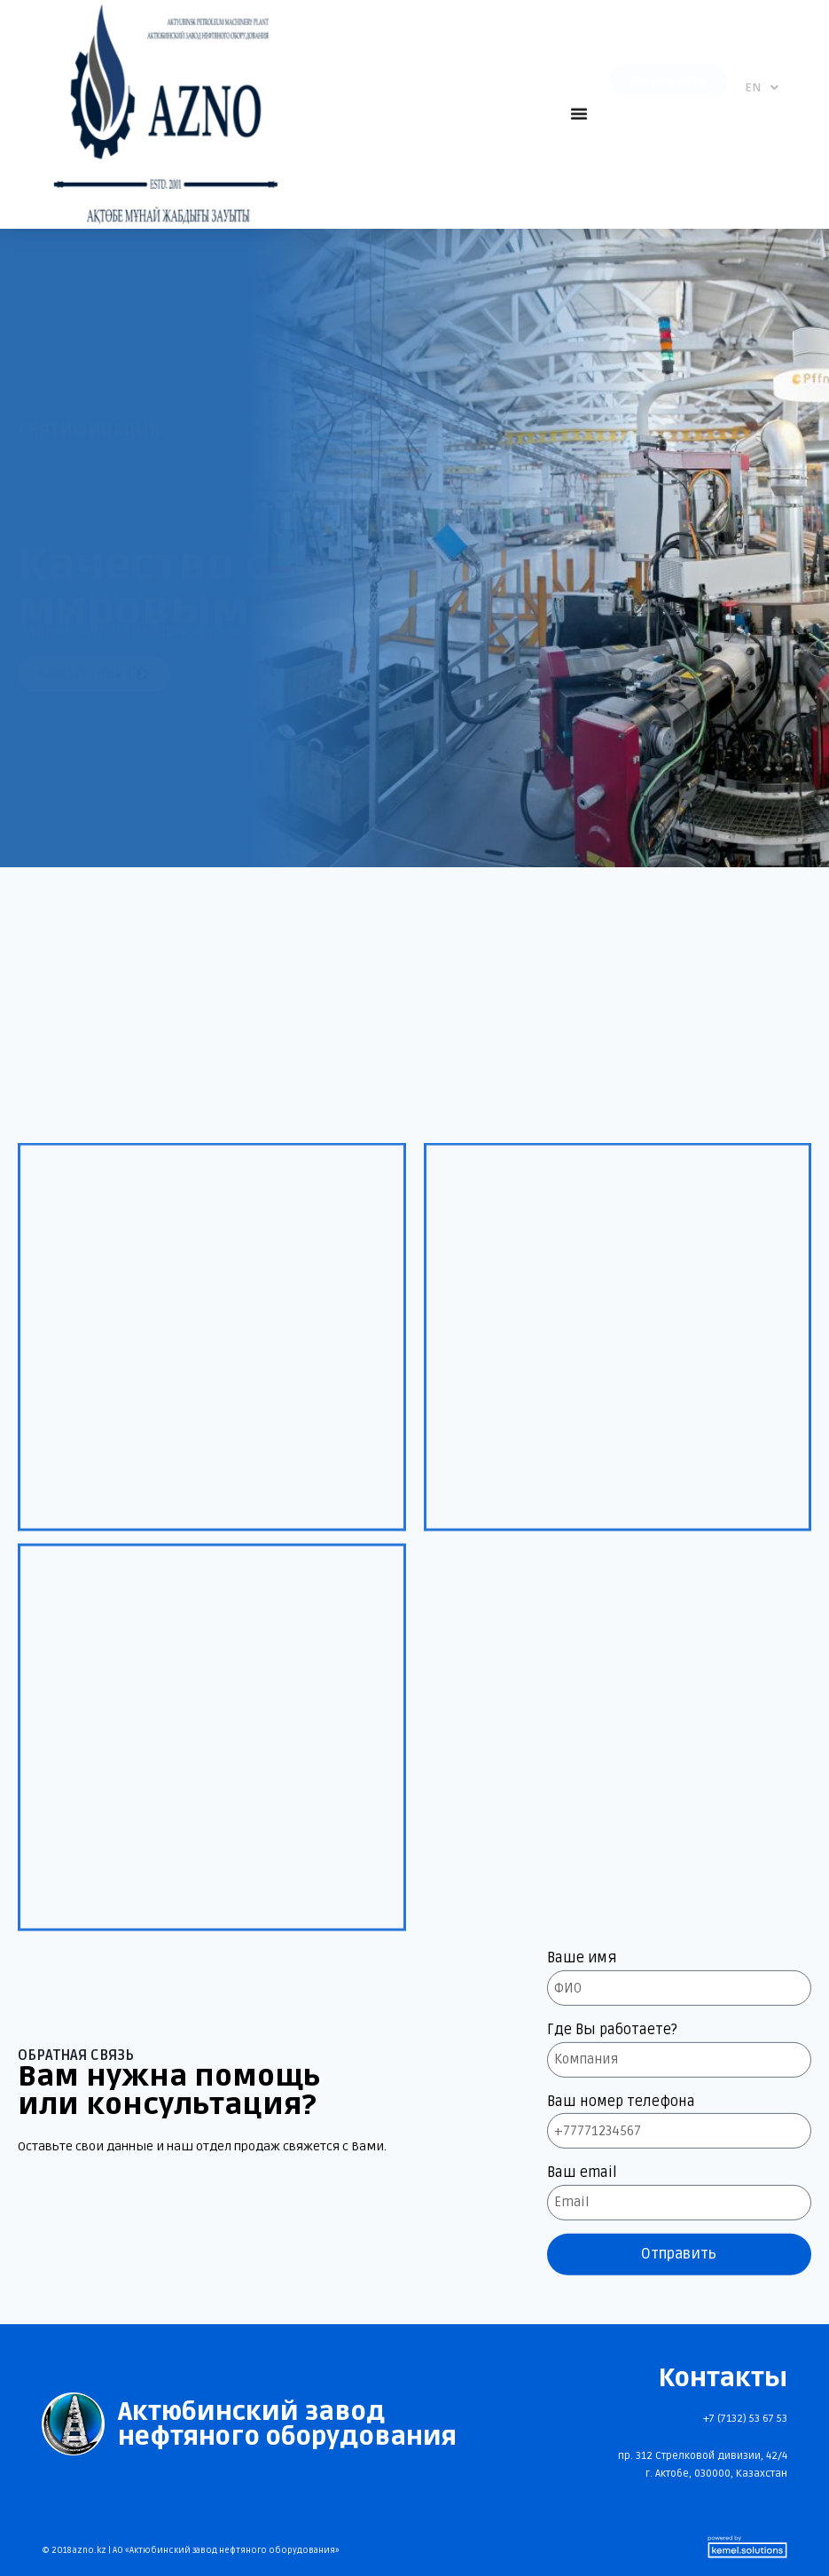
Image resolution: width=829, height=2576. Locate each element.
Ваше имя (582, 2263)
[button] (579, 106)
